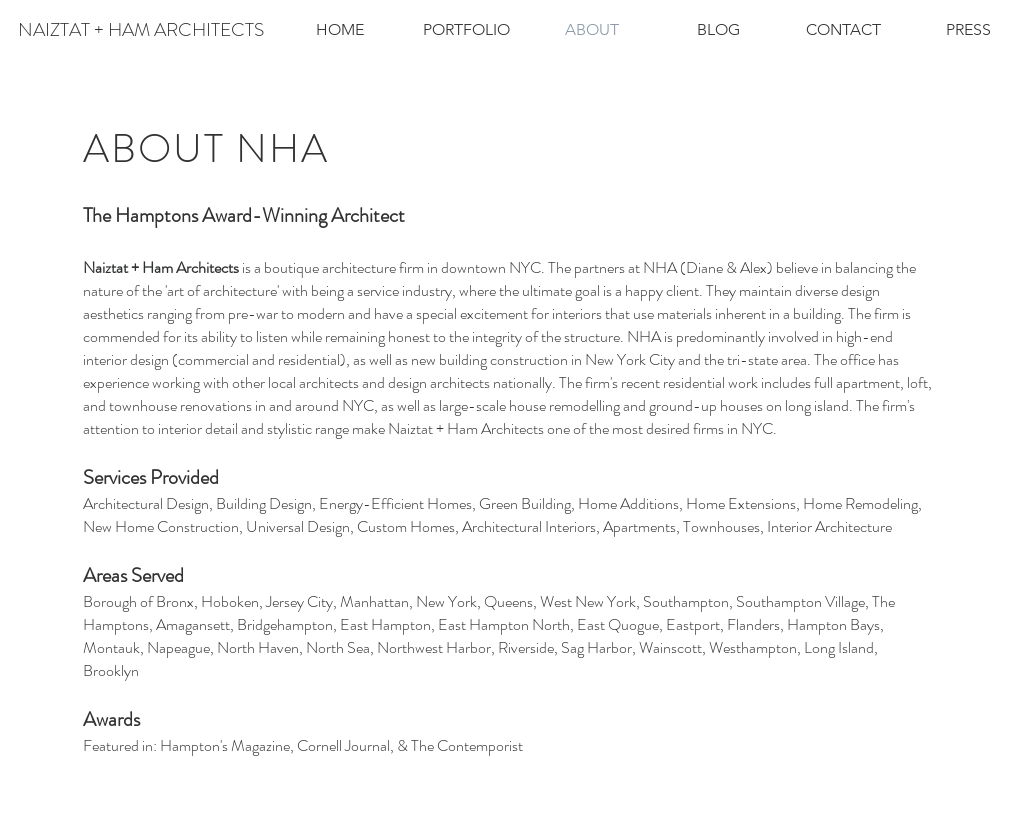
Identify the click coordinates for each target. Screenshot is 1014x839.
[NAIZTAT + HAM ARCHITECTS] (141, 30)
